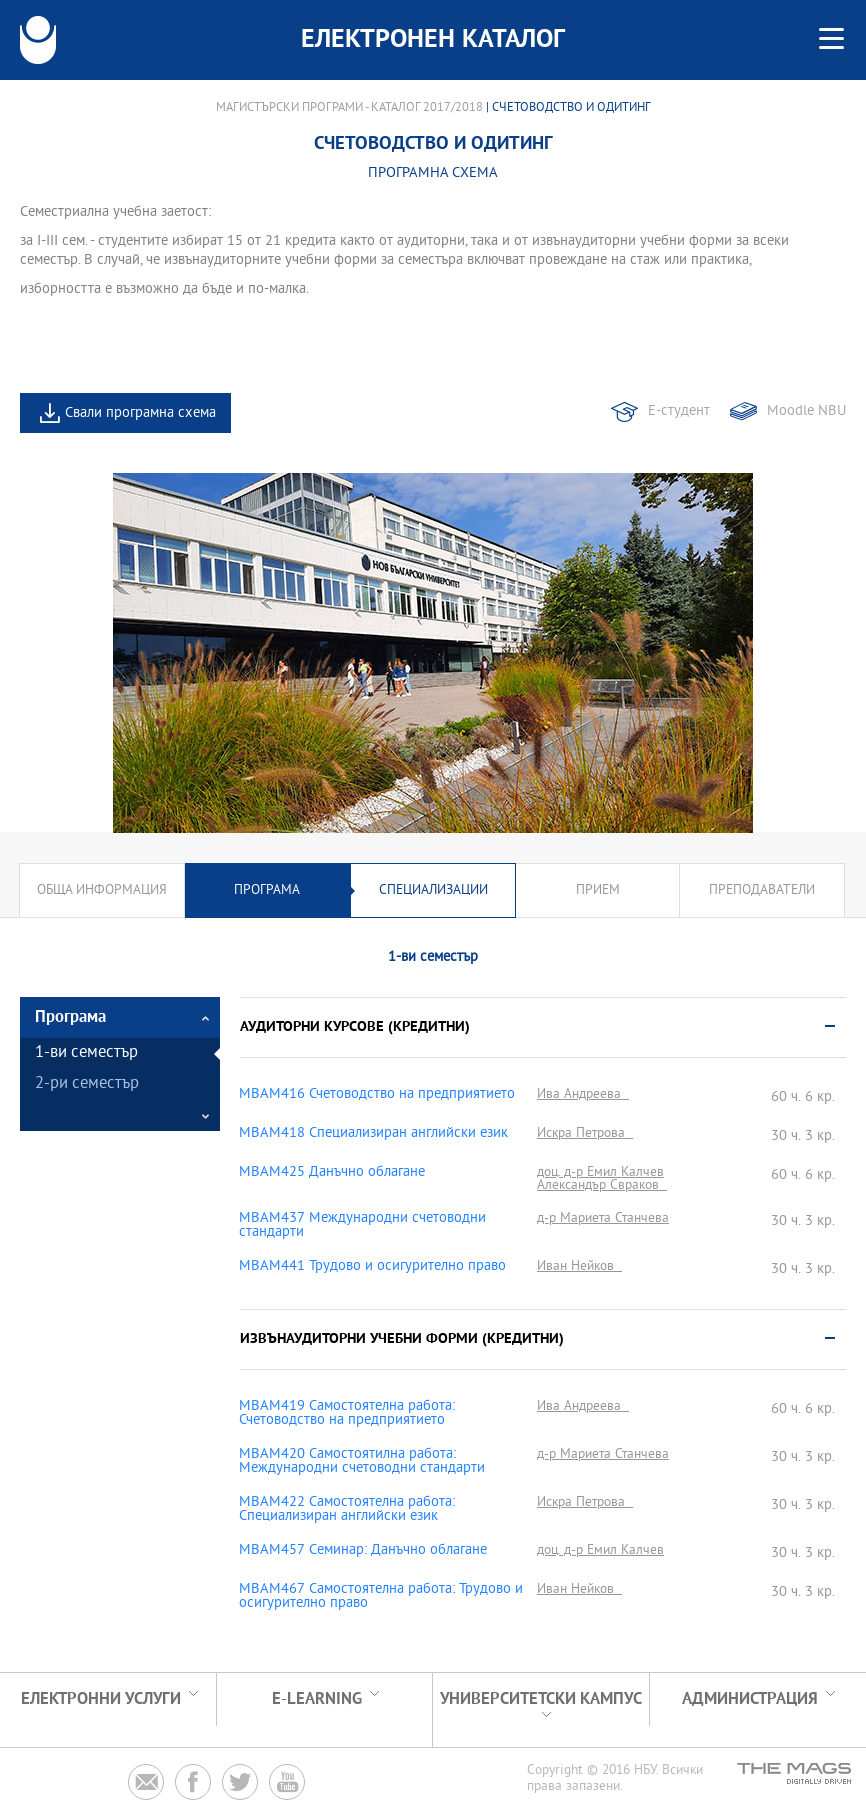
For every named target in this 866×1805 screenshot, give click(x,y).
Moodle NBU (806, 411)
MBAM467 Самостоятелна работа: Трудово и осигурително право (381, 1597)
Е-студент (679, 411)
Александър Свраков (602, 1185)
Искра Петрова (585, 1133)
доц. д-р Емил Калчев (600, 1172)
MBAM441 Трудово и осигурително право (372, 1267)
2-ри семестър (87, 1084)
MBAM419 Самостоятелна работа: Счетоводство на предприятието (347, 1414)
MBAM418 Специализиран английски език (373, 1134)
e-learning (317, 1699)
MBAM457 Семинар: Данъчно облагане (363, 1551)
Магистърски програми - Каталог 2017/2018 (349, 108)
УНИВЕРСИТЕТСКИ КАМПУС (541, 1699)
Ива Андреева (583, 1094)
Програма (267, 890)
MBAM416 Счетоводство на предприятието (377, 1095)
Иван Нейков (579, 1266)
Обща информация (102, 890)
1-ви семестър (86, 1053)
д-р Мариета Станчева (603, 1218)
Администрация (750, 1699)
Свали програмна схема (140, 413)
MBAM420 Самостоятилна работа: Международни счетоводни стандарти (362, 1462)
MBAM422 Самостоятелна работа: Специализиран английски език (347, 1510)
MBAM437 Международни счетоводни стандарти (362, 1226)
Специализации (433, 890)
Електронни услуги (101, 1699)
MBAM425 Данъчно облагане (332, 1173)
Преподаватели (762, 890)
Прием (598, 890)
